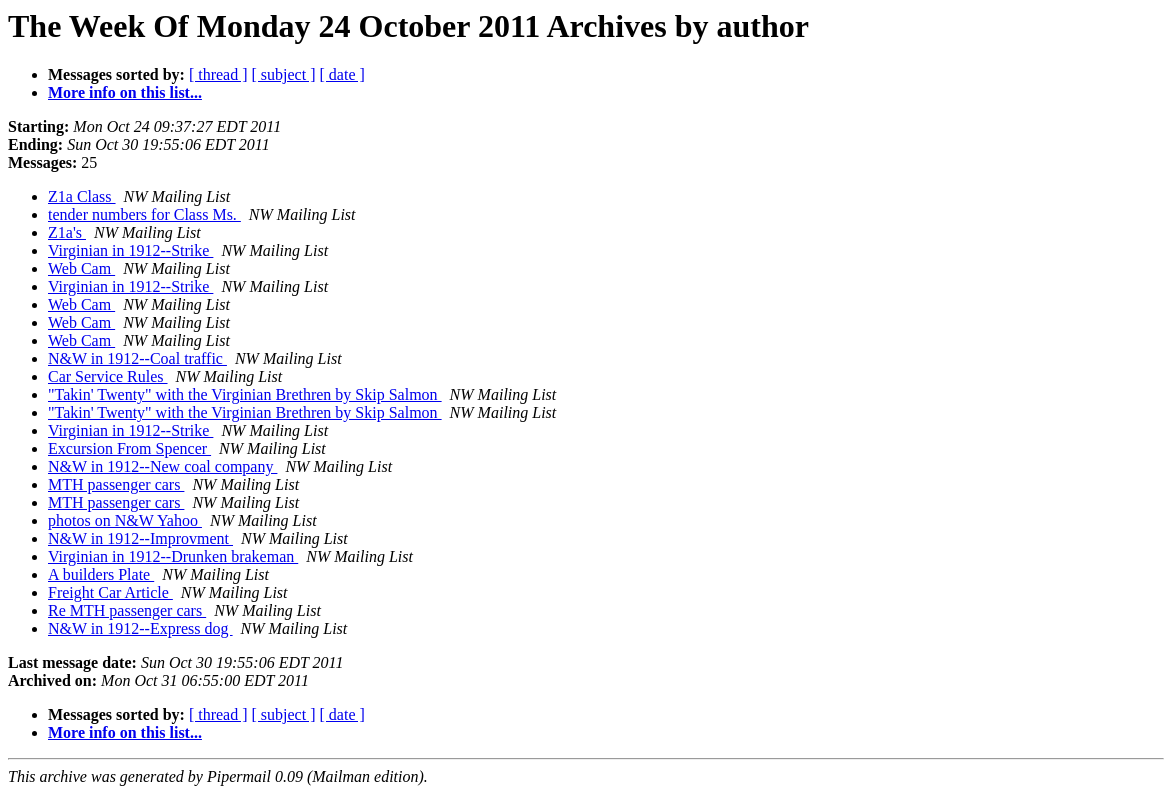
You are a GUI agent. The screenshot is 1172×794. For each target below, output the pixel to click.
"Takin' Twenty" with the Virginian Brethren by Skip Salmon (245, 394)
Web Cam (81, 268)
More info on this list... (125, 92)
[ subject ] (284, 74)
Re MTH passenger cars (127, 610)
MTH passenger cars (116, 484)
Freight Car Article (110, 592)
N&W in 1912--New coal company (162, 466)
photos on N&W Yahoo (125, 520)
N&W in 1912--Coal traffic (137, 358)
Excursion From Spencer (129, 448)
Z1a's (67, 232)
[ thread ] (218, 74)
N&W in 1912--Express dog (140, 628)
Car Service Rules (108, 376)
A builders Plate (101, 574)
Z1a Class (82, 196)
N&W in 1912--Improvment (140, 538)
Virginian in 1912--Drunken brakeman (173, 556)
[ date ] (342, 74)
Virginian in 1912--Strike (130, 250)
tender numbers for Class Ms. (144, 214)
